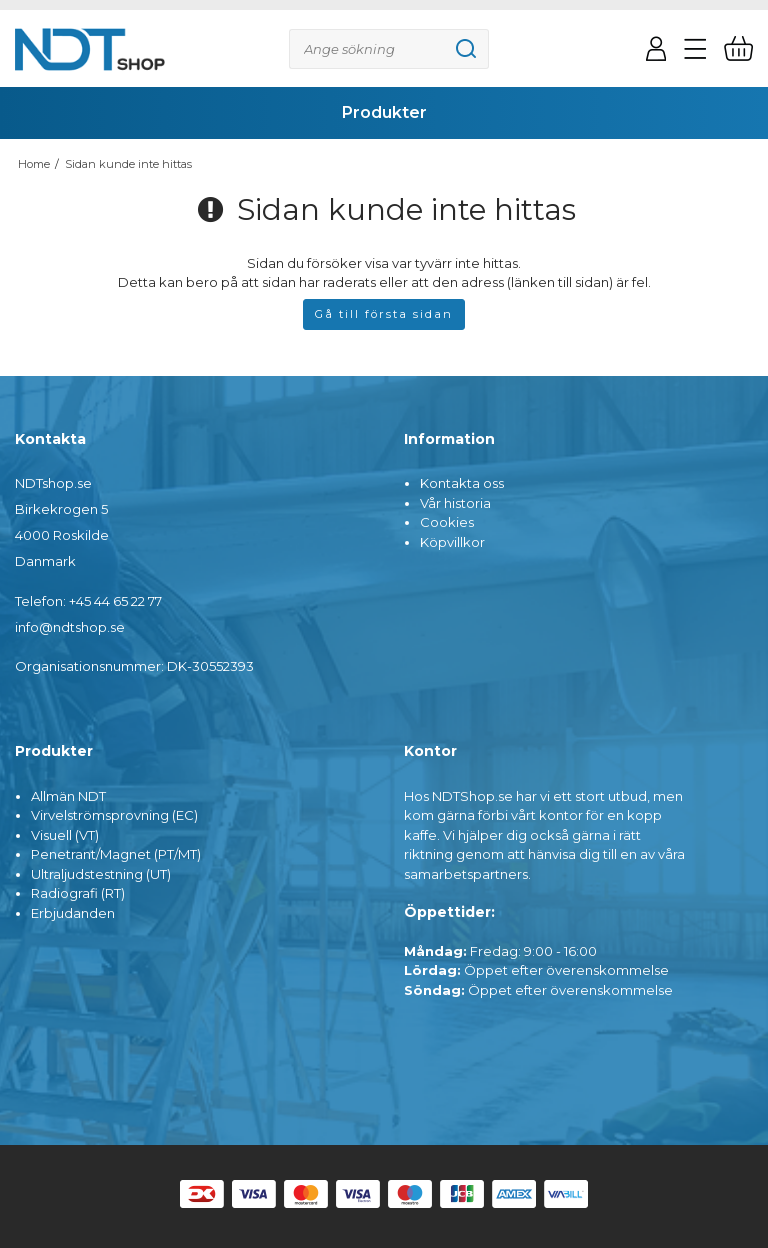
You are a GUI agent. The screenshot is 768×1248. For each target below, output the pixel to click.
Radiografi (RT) (78, 893)
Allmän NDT (68, 796)
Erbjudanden (73, 913)
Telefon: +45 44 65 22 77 (88, 601)
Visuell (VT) (65, 835)
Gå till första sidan (384, 314)
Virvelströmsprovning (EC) (114, 815)
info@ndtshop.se (70, 627)
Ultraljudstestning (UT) (101, 874)
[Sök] (389, 49)
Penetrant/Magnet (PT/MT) (116, 854)
